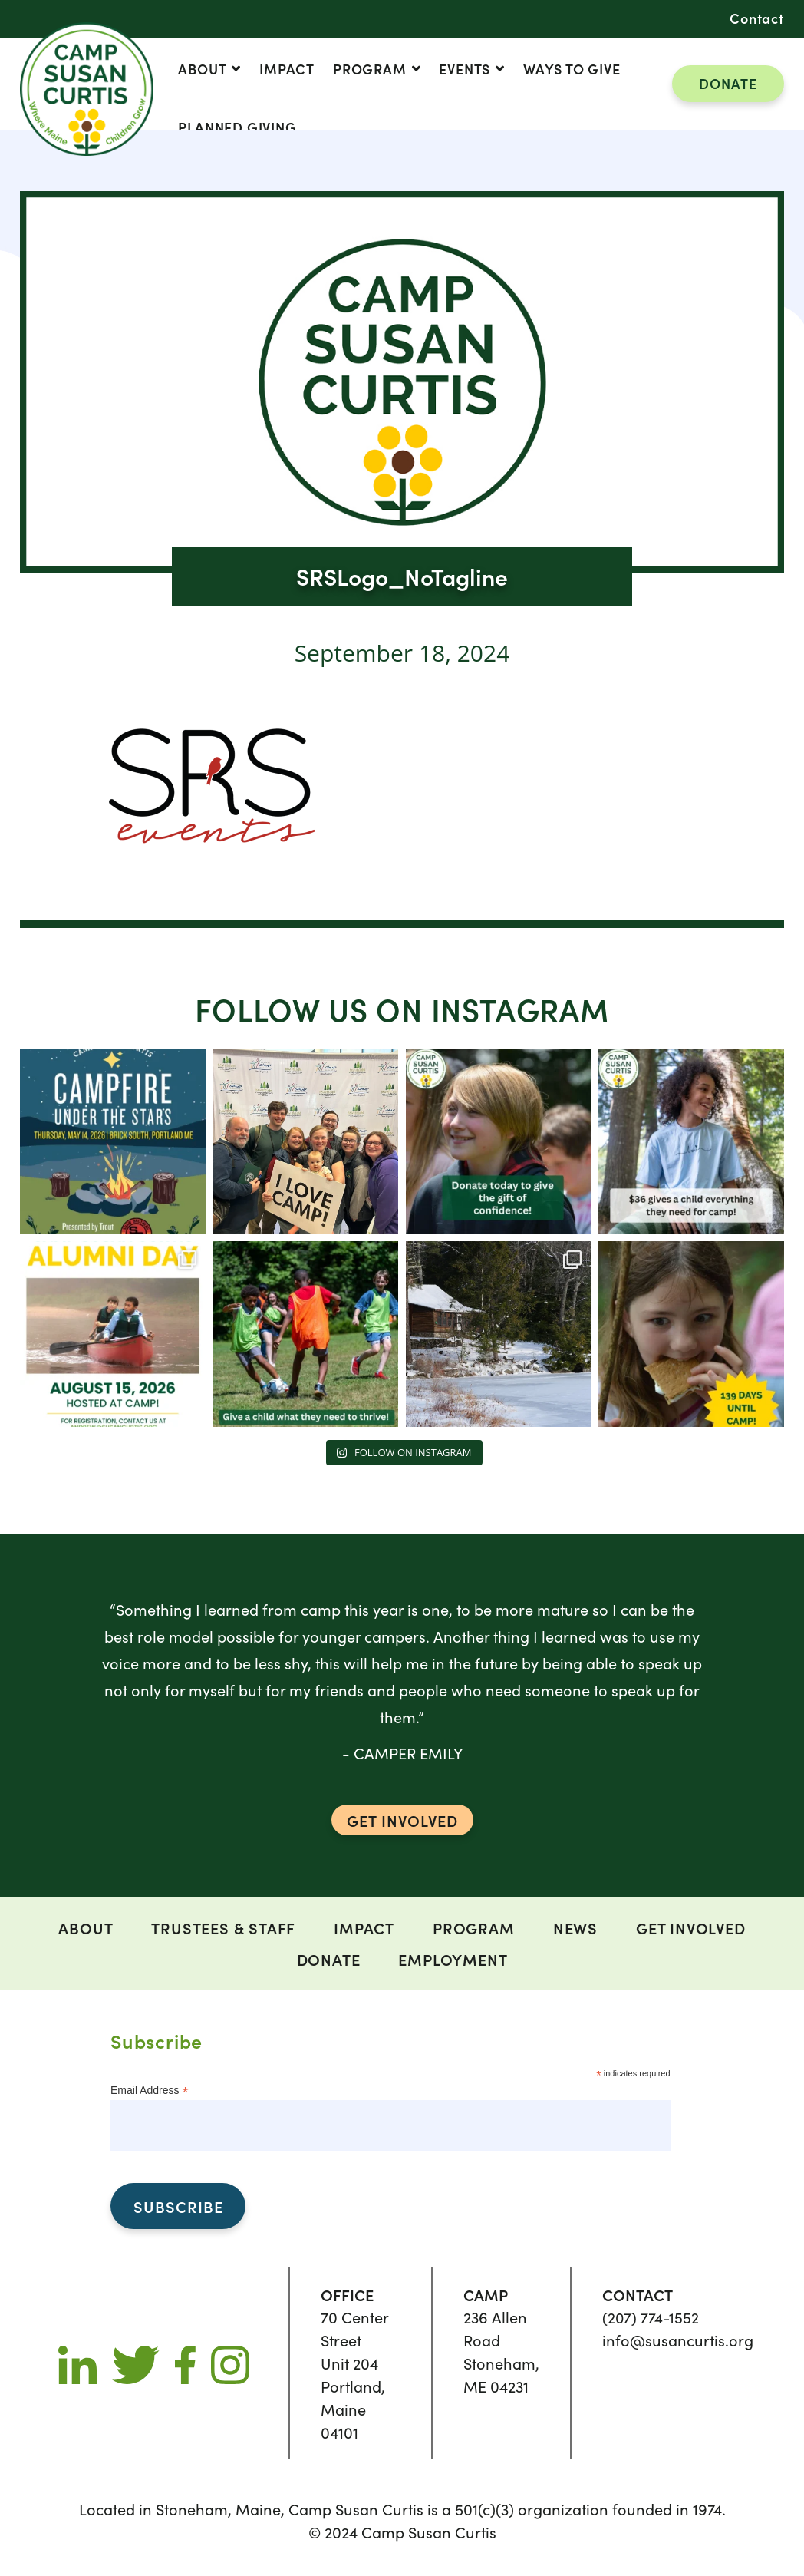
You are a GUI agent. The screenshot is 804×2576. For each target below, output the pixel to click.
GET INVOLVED (402, 1820)
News (575, 1927)
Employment (452, 1959)
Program (370, 68)
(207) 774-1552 (651, 2317)
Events (464, 68)
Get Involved (691, 1927)
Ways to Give (572, 69)
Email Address (149, 2089)
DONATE (727, 83)
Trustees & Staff (223, 1927)
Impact (287, 69)
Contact (757, 18)
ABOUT (202, 68)
